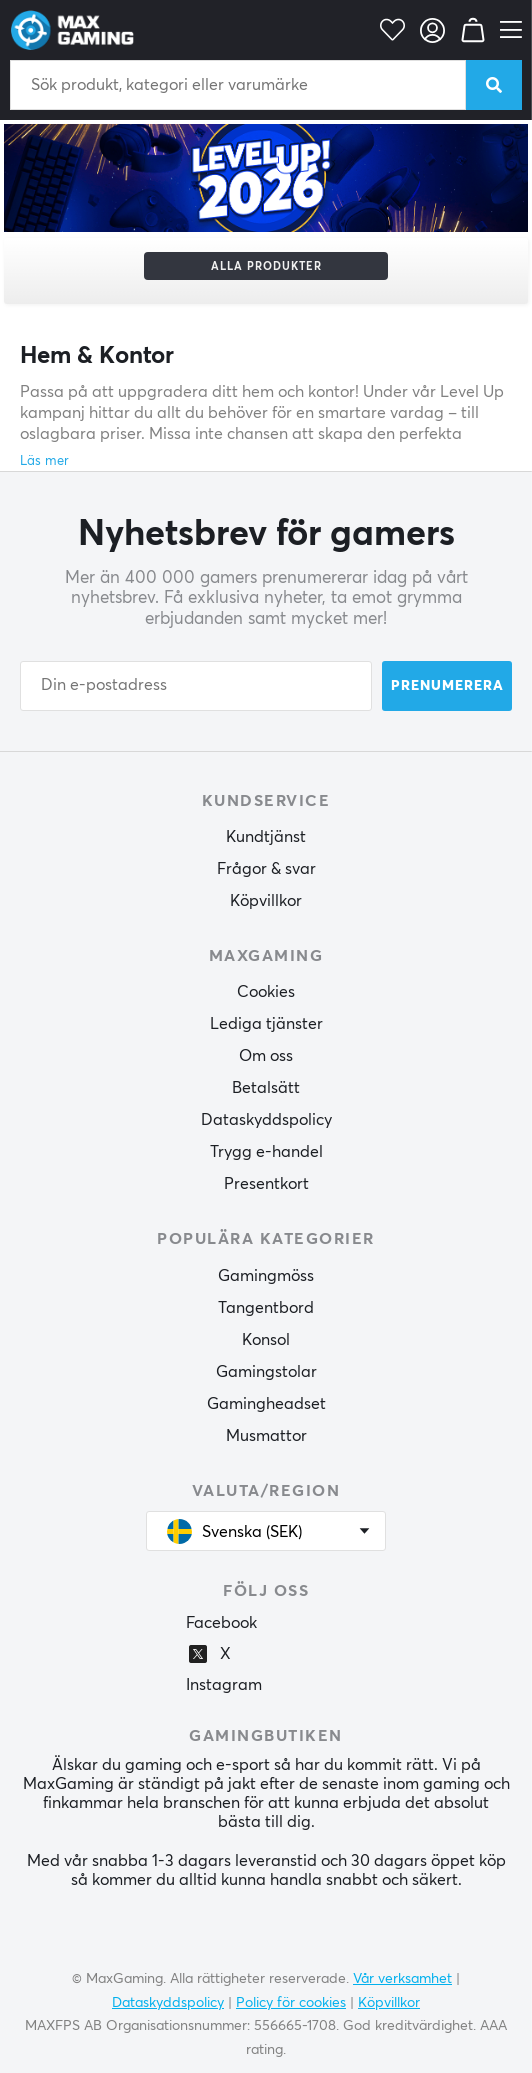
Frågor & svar (266, 869)
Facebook (221, 1623)
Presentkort (266, 1184)
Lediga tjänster (266, 1024)
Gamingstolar (266, 1372)
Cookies (266, 992)
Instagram (224, 1685)
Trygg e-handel (266, 1152)
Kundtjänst (266, 837)
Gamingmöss (266, 1276)
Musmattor (266, 1436)
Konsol (266, 1340)
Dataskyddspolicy (266, 1120)
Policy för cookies (291, 2003)
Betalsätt (266, 1088)
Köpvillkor (266, 901)
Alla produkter (266, 266)
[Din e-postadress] (196, 686)
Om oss (266, 1056)
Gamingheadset (266, 1404)
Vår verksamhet (402, 1979)
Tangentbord (266, 1308)
